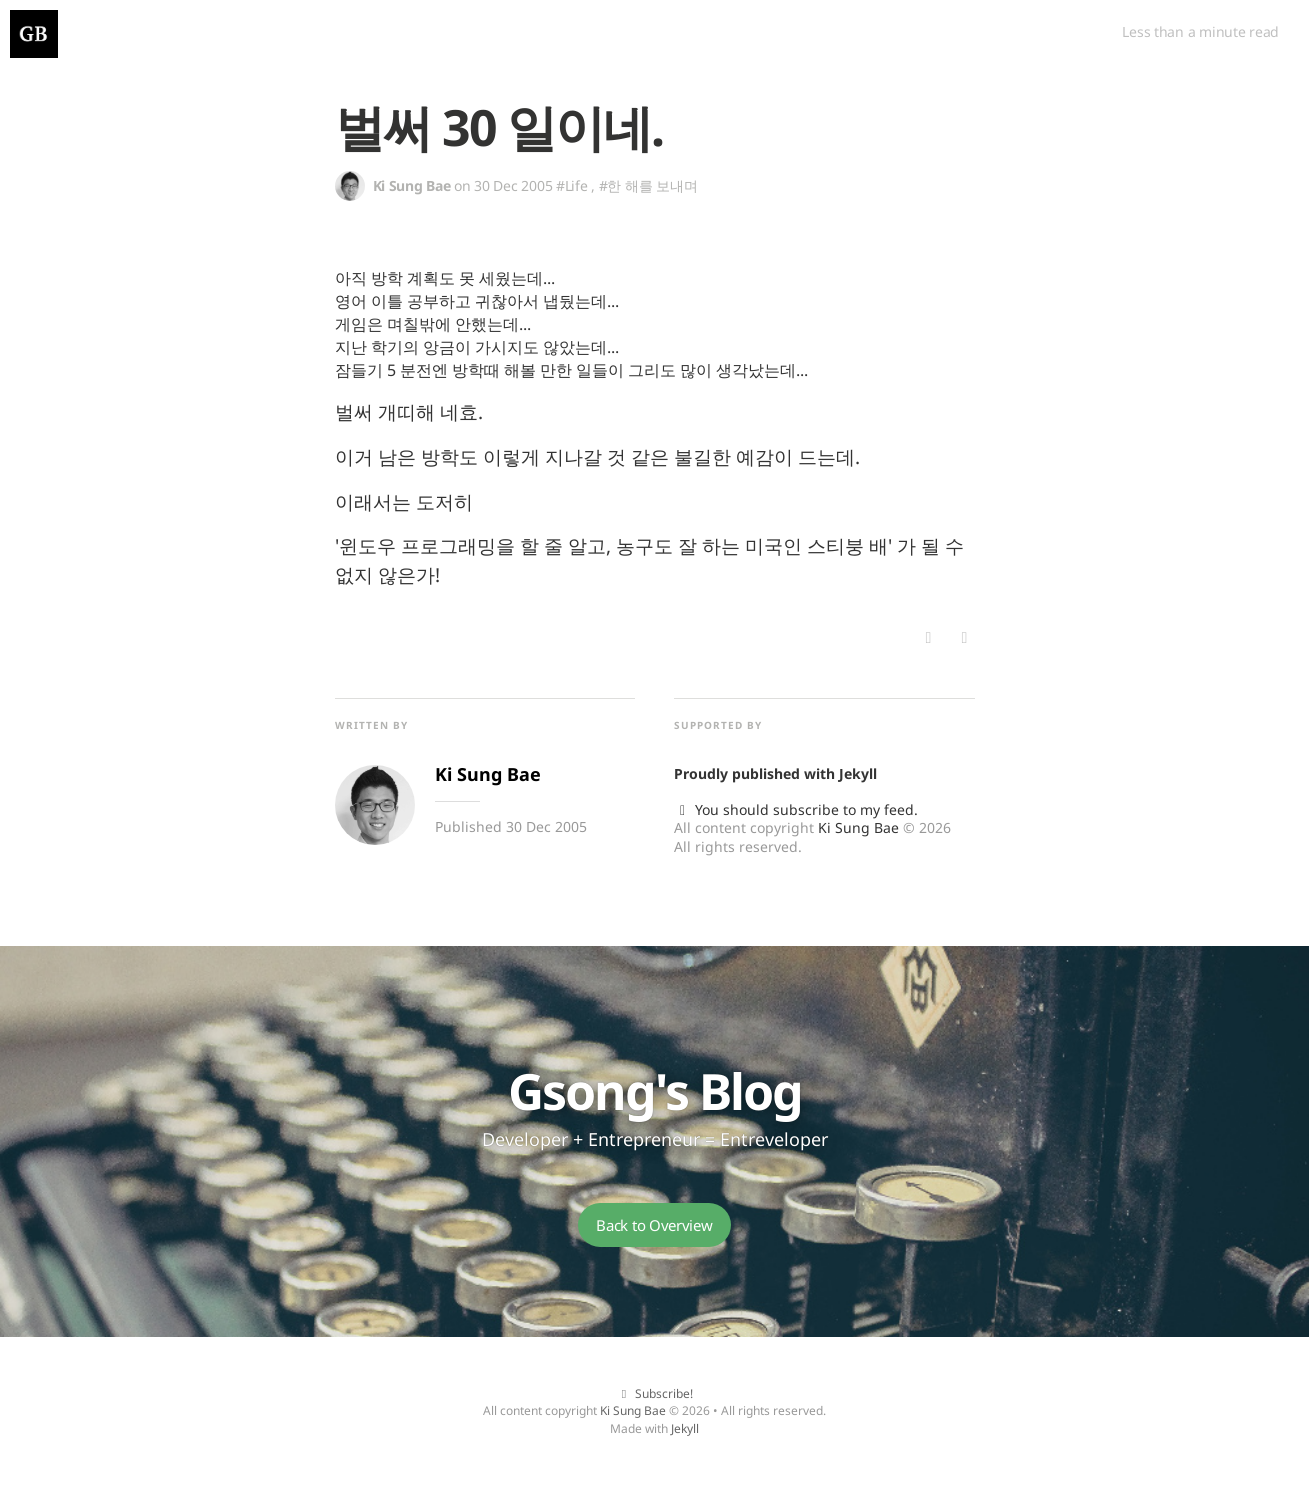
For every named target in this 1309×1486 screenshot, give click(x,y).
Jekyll (858, 773)
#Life (572, 185)
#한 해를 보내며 (648, 185)
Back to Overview (654, 1225)
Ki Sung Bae (858, 827)
